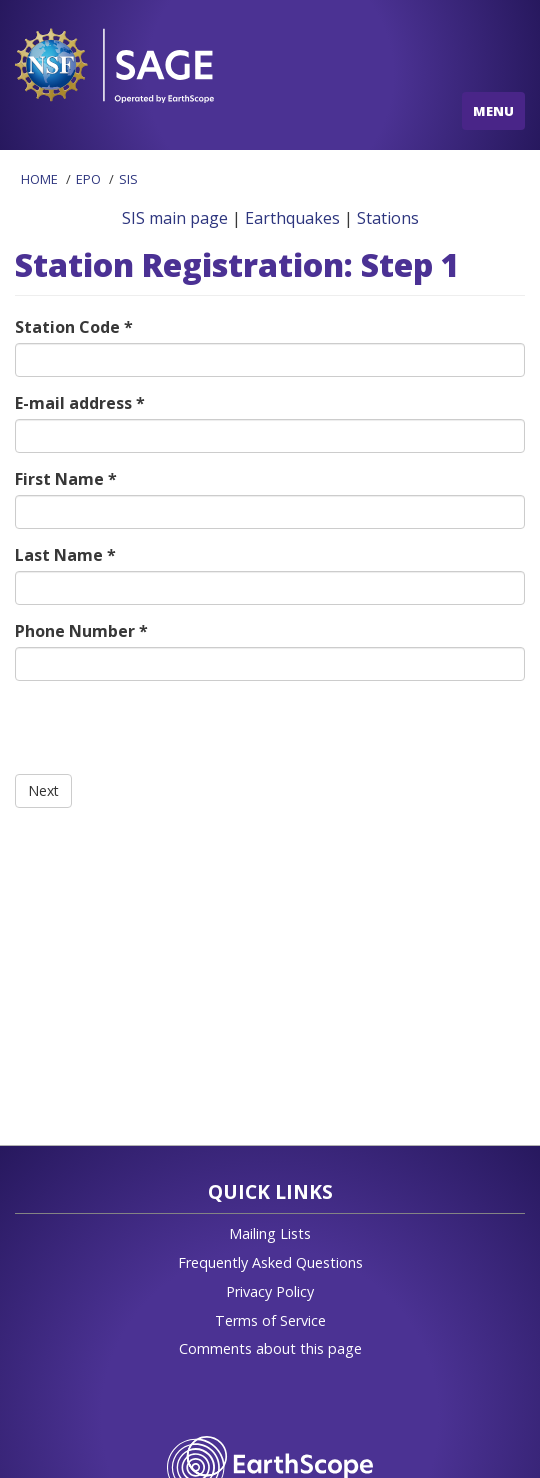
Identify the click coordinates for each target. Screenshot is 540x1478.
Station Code (74, 327)
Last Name (65, 555)
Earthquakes (292, 218)
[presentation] (167, 735)
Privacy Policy (270, 1291)
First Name (66, 479)
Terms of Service (270, 1320)
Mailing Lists (270, 1233)
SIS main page (175, 218)
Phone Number (81, 631)
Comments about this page (270, 1348)
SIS (128, 179)
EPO (88, 179)
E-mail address (80, 403)
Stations (388, 218)
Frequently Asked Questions (270, 1262)
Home (39, 179)
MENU (493, 111)
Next (43, 790)
